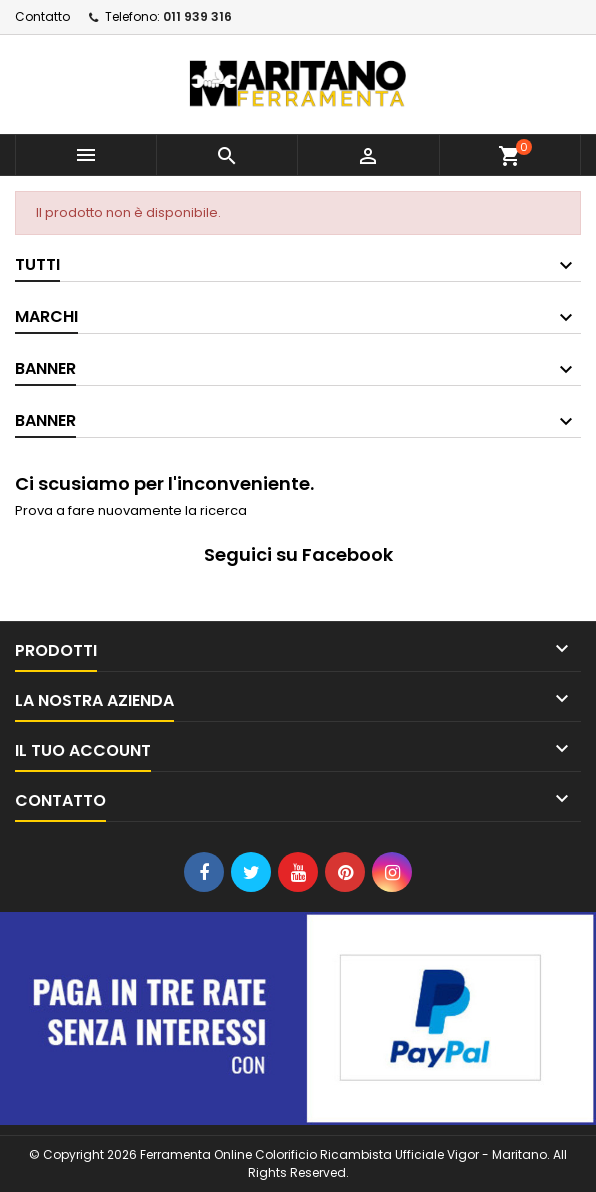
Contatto (42, 16)
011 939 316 (197, 16)
